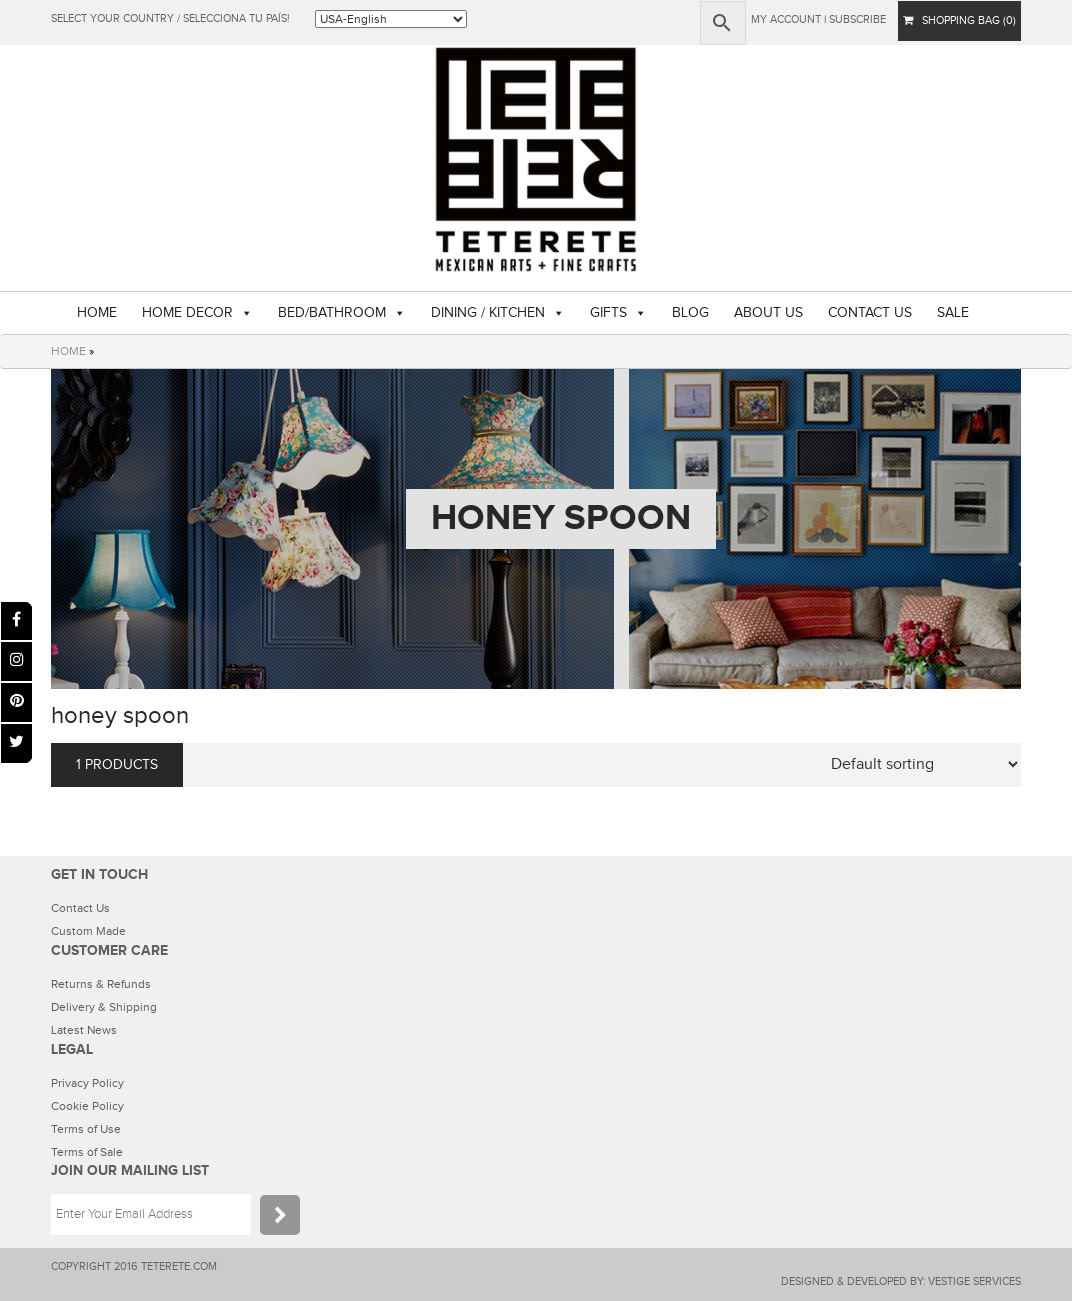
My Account (786, 19)
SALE (953, 313)
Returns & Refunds (101, 984)
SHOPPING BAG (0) (959, 20)
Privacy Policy (87, 1083)
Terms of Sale (87, 1152)
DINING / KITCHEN (488, 313)
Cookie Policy (87, 1106)
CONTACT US (870, 313)
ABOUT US (768, 313)
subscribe (857, 19)
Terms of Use (86, 1129)
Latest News (84, 1030)
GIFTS (608, 313)
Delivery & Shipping (104, 1007)
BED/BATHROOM (332, 313)
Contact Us (80, 908)
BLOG (690, 313)
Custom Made (88, 931)
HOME (97, 313)
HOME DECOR (187, 313)
